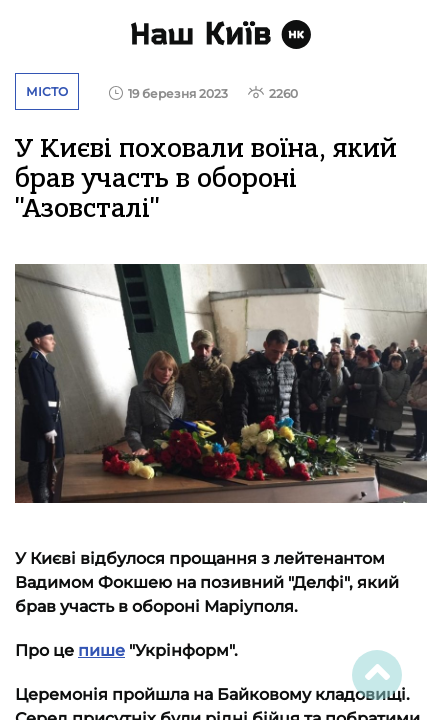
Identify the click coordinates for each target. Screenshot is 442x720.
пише (101, 650)
